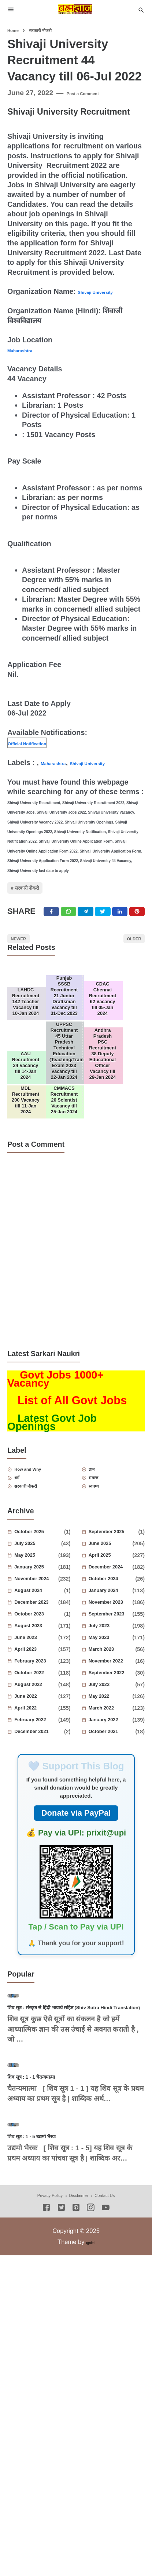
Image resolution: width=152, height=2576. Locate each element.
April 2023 (37, 1754)
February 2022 (37, 1824)
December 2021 (40, 1836)
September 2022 (113, 1777)
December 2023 (37, 1707)
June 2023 (37, 1742)
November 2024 (37, 1683)
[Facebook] (51, 934)
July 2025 (37, 1648)
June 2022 (37, 1801)
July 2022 (112, 1789)
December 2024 (112, 1671)
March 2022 (112, 1812)
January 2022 (112, 1824)
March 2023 (113, 1754)
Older (126, 968)
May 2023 (112, 1742)
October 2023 (40, 1718)
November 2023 (112, 1707)
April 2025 (112, 1660)
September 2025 (115, 1636)
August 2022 (37, 1789)
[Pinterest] (144, 934)
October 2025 (40, 1636)
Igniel (90, 2474)
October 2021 (113, 1836)
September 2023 (112, 1718)
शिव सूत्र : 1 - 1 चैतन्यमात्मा (49, 2269)
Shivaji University (108, 291)
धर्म (23, 1577)
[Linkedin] (125, 934)
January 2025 (37, 1671)
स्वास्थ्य (102, 1588)
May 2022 (112, 1801)
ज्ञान (99, 1565)
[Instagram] (90, 2441)
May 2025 (37, 1660)
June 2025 (112, 1648)
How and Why (42, 1565)
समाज (102, 1577)
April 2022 (37, 1812)
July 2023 (112, 1730)
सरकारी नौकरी (40, 902)
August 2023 (37, 1730)
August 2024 (40, 1695)
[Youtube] (105, 2441)
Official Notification (41, 743)
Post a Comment (94, 93)
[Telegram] (88, 934)
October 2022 (37, 1777)
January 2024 (112, 1695)
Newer (27, 968)
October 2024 (113, 1683)
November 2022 (113, 1765)
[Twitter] (70, 934)
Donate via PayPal (76, 1917)
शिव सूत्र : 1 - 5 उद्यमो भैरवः (48, 2368)
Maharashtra (29, 350)
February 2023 (37, 1765)
